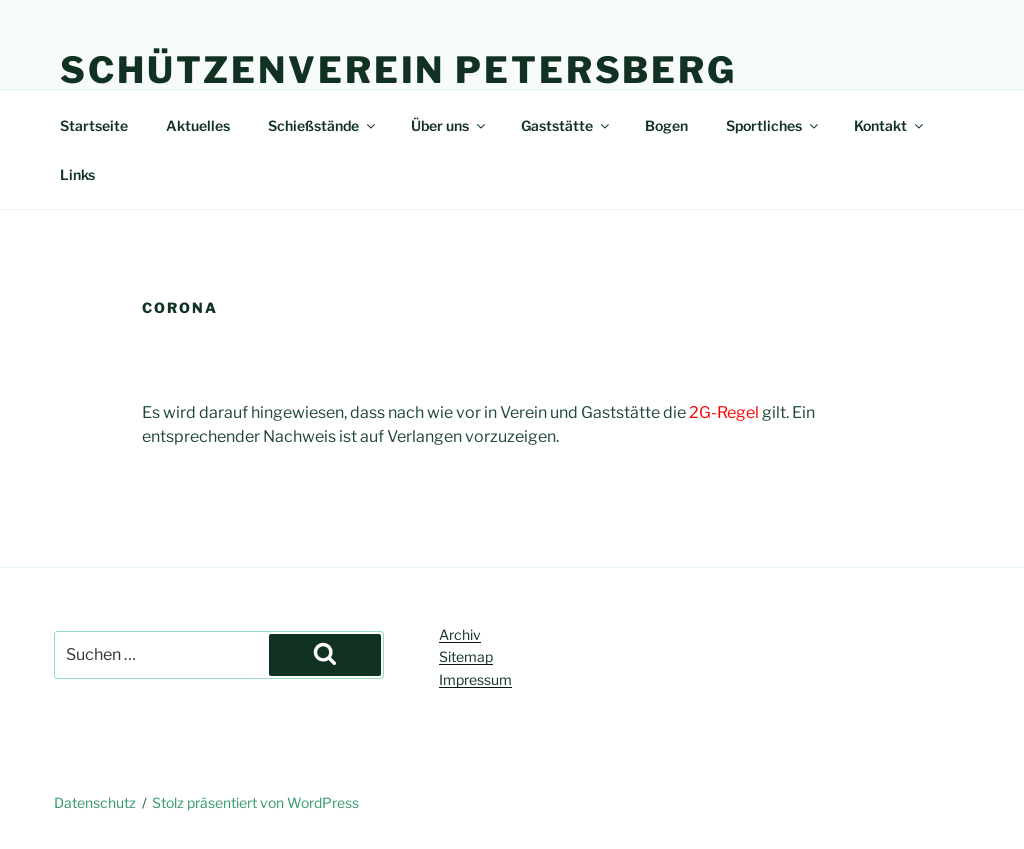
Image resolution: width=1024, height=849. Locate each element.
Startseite (94, 125)
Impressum (475, 679)
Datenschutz (95, 802)
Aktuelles (198, 125)
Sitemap (466, 656)
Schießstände (323, 125)
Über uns (449, 125)
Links (77, 174)
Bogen (666, 125)
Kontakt (890, 125)
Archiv (460, 634)
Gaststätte (566, 125)
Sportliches (773, 125)
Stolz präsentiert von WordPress (255, 802)
